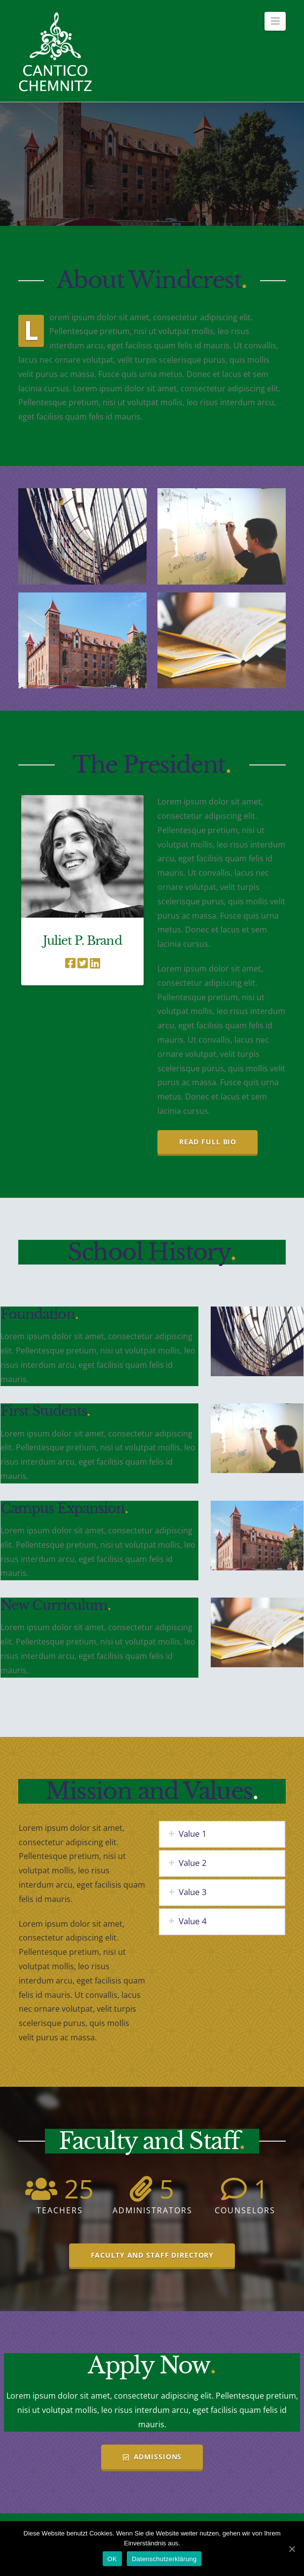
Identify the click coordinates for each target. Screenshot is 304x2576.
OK (112, 2559)
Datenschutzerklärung (164, 2559)
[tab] (222, 1834)
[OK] (292, 2549)
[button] (275, 21)
